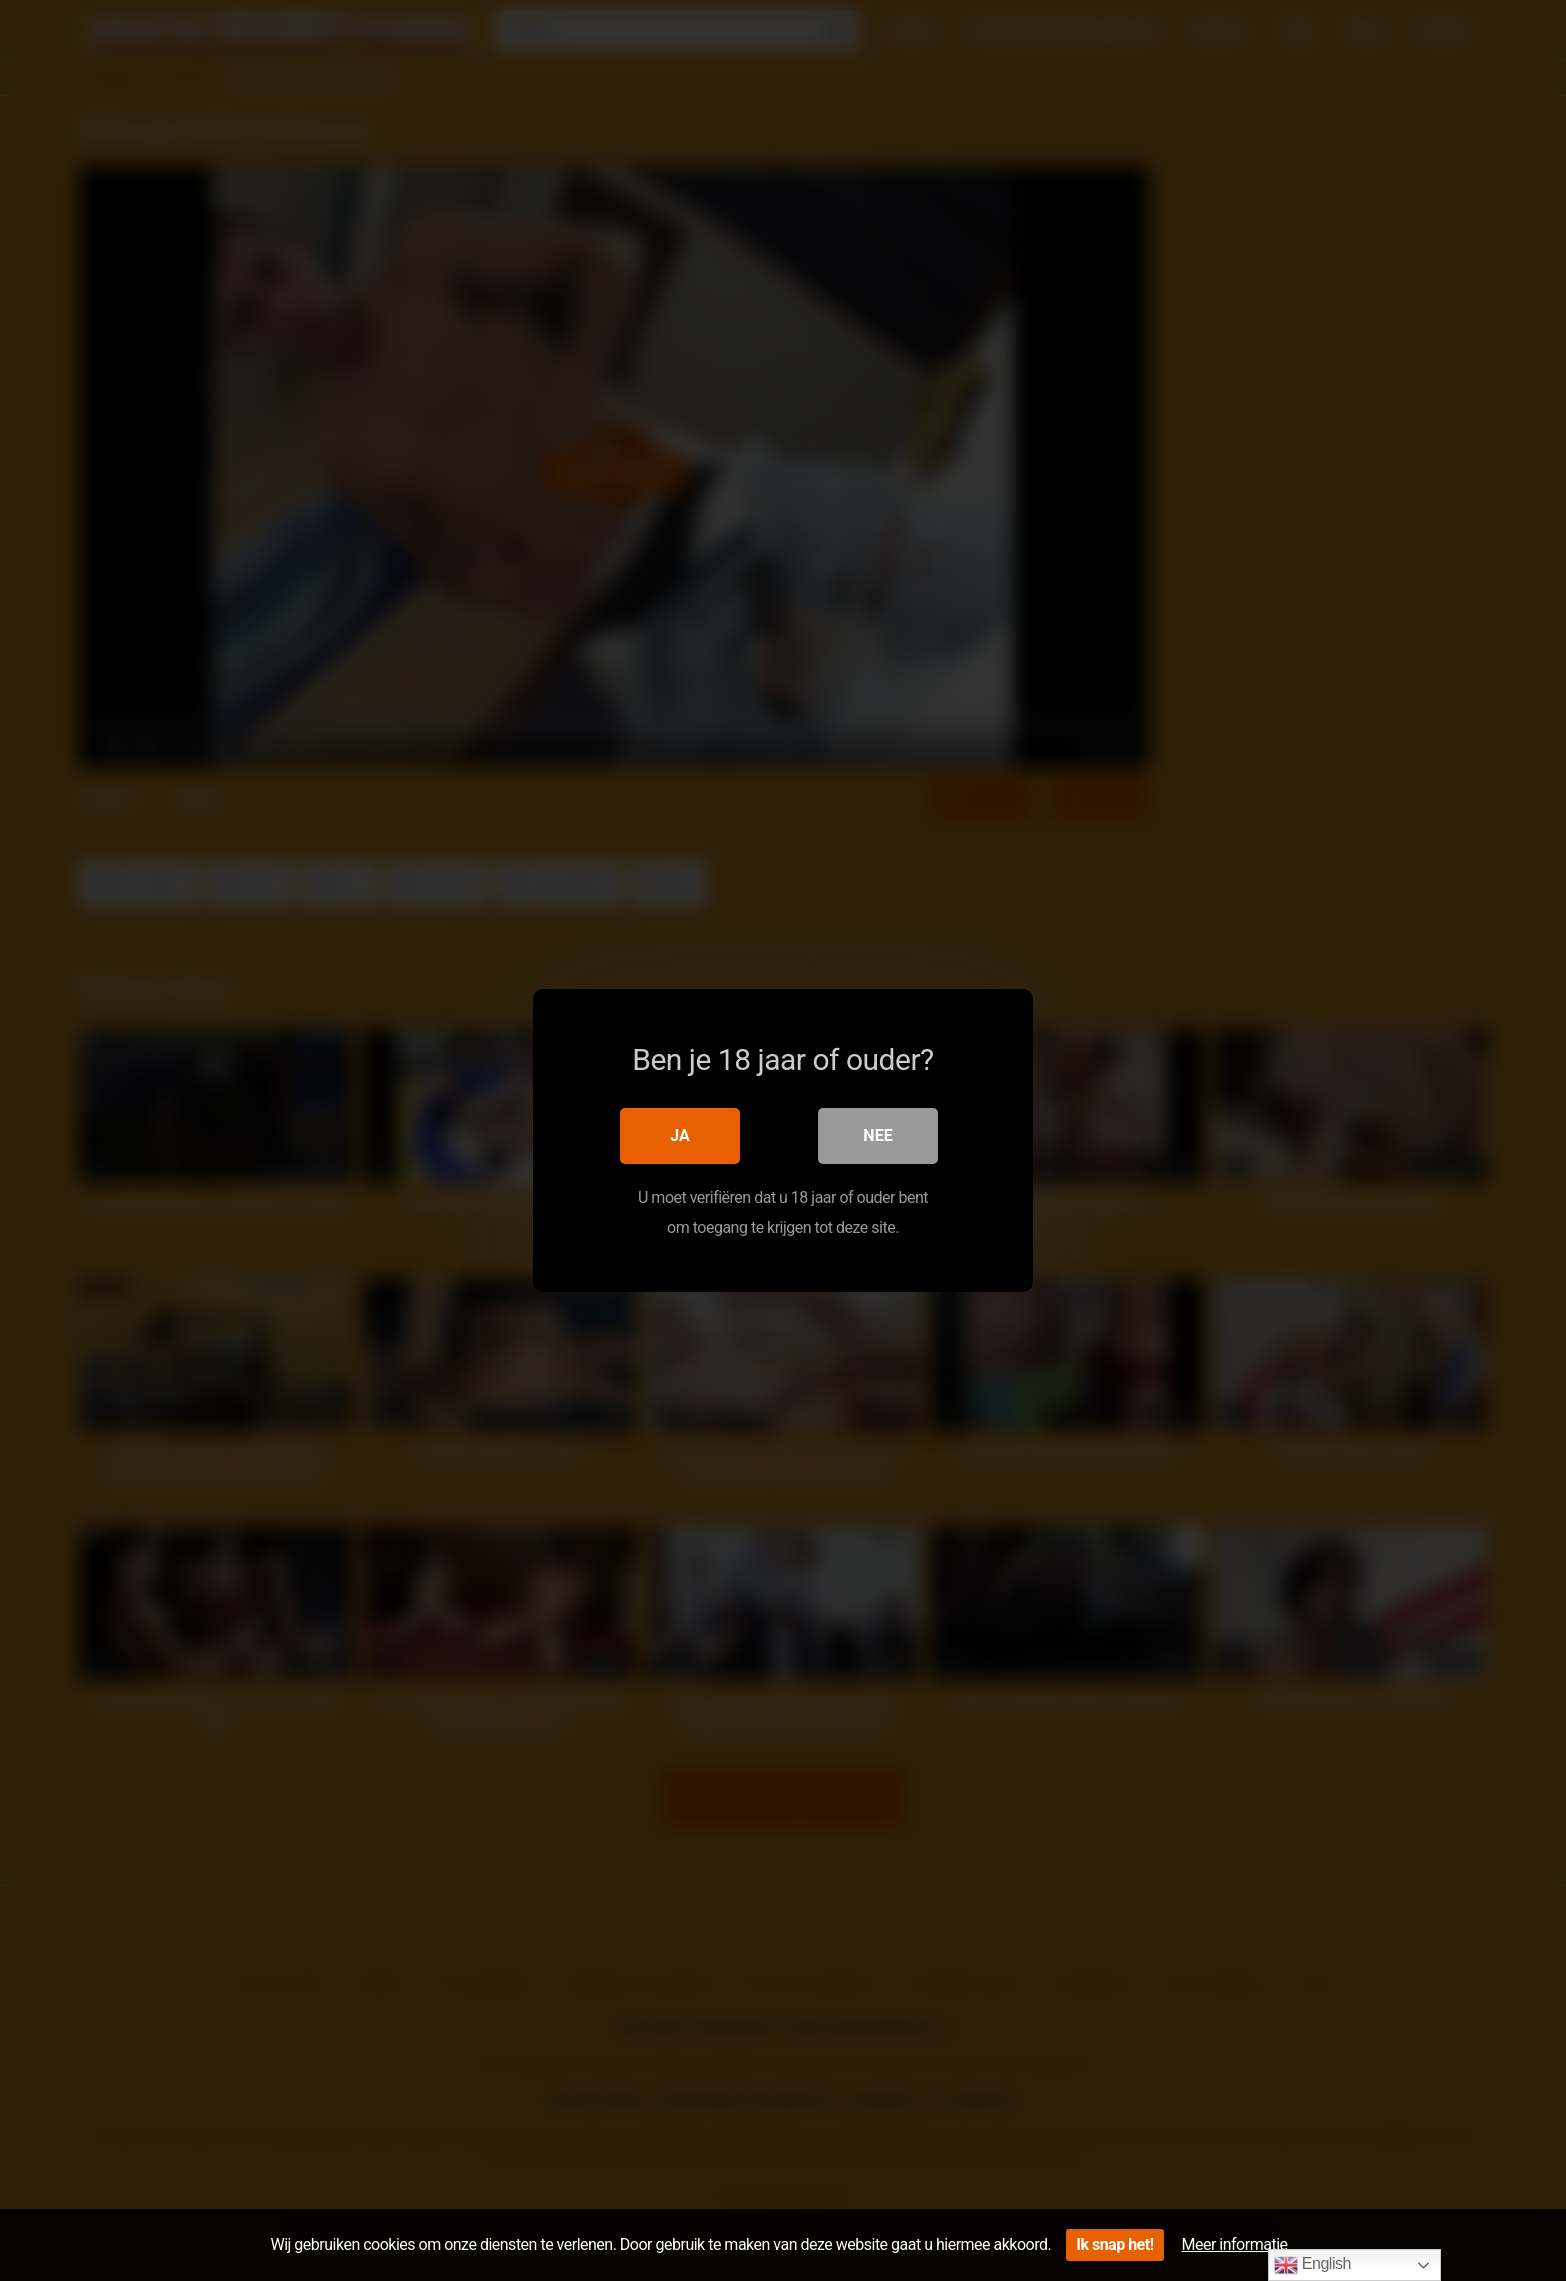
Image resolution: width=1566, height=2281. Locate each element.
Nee (877, 1135)
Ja (680, 1135)
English (1312, 2265)
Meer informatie (1235, 2244)
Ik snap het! (1114, 2244)
